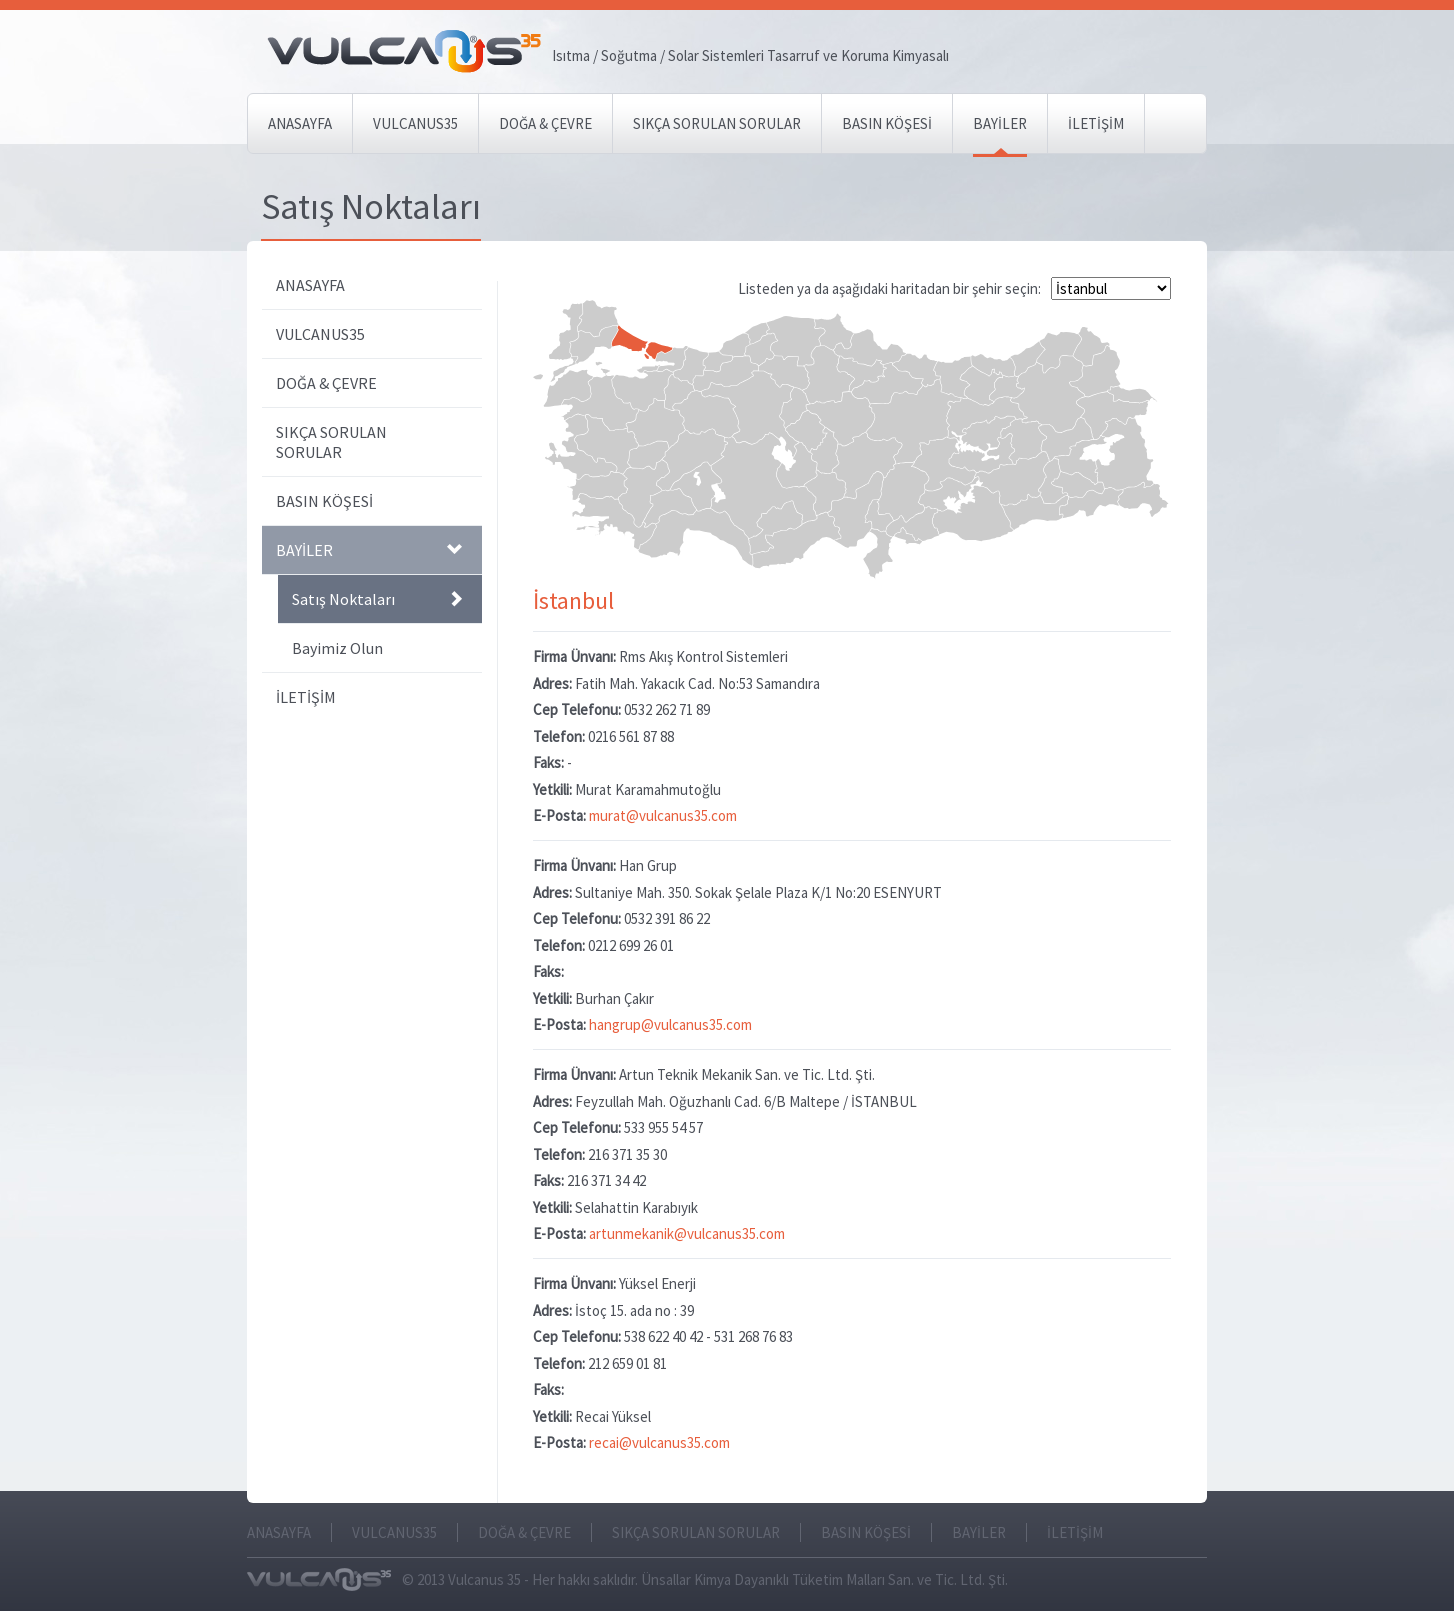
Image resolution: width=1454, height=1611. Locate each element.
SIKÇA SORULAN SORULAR (717, 123)
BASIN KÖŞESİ (887, 123)
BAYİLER (1000, 123)
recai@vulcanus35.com (659, 1442)
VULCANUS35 (415, 123)
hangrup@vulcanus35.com (670, 1024)
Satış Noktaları (377, 599)
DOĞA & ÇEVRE (545, 123)
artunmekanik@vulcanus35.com (687, 1233)
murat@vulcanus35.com (663, 815)
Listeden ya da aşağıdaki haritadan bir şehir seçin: (891, 288)
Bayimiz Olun (337, 648)
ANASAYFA (300, 123)
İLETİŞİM (1096, 123)
